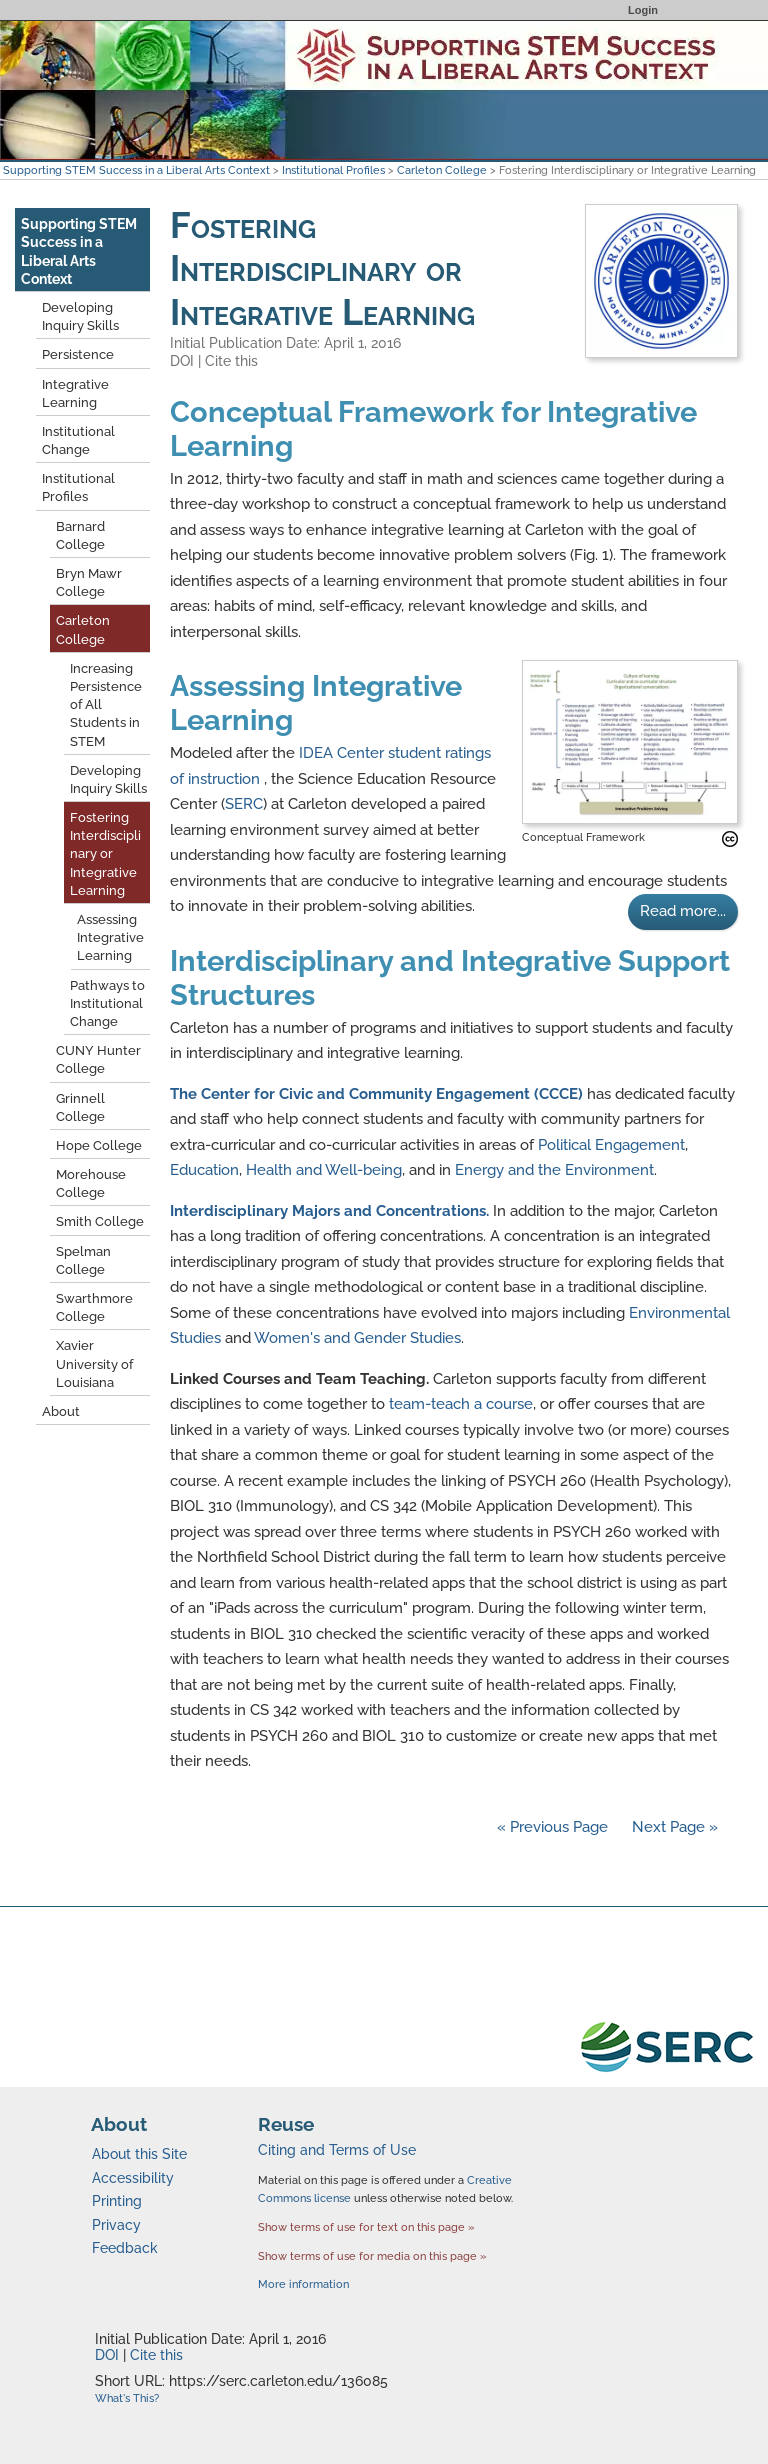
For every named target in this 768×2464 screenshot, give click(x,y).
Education (204, 1170)
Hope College (99, 1145)
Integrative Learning (75, 393)
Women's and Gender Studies (357, 1338)
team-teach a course (461, 1404)
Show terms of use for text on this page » (366, 2227)
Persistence (78, 354)
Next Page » (673, 1827)
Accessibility (133, 2178)
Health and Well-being (324, 1170)
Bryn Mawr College (89, 582)
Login (643, 10)
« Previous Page (552, 1827)
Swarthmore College (94, 1307)
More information (303, 2284)
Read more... (683, 911)
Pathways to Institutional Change (107, 1003)
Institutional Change (78, 440)
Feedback (125, 2248)
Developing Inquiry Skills (80, 316)
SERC (244, 804)
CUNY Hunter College (98, 1059)
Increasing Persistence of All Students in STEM (106, 705)
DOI (182, 361)
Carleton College (442, 170)
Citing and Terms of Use (337, 2150)
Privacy (116, 2225)
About (61, 1411)
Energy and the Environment (554, 1170)
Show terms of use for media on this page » (372, 2256)
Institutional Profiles (333, 170)
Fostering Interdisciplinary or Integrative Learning (105, 854)
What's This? (127, 2398)
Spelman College (83, 1260)
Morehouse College (91, 1183)
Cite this (231, 361)
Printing (117, 2201)
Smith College (100, 1221)
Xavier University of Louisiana (94, 1363)
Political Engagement (611, 1145)
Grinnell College (80, 1107)
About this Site (139, 2154)
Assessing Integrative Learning (110, 937)
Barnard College (80, 535)
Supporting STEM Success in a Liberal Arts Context (136, 170)
